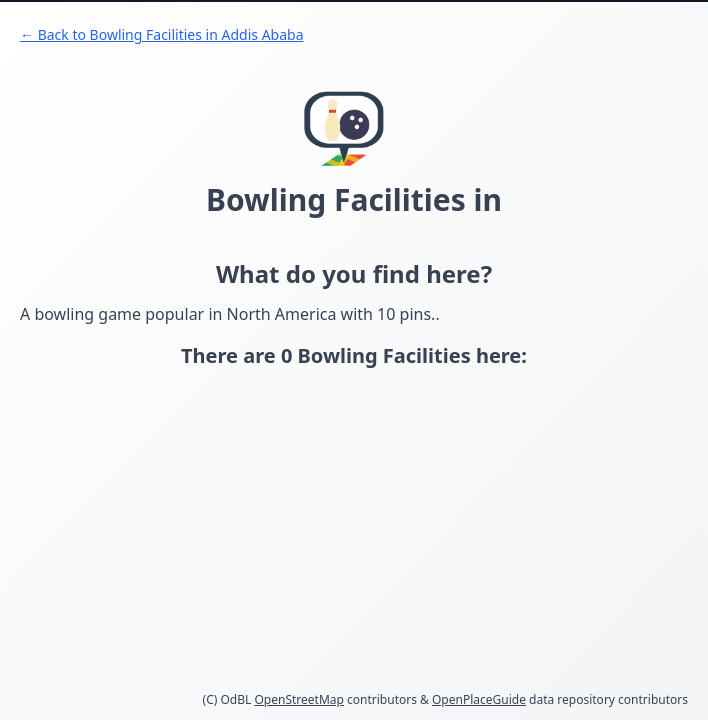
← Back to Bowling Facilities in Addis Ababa (162, 34)
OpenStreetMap (298, 699)
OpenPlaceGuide (479, 699)
